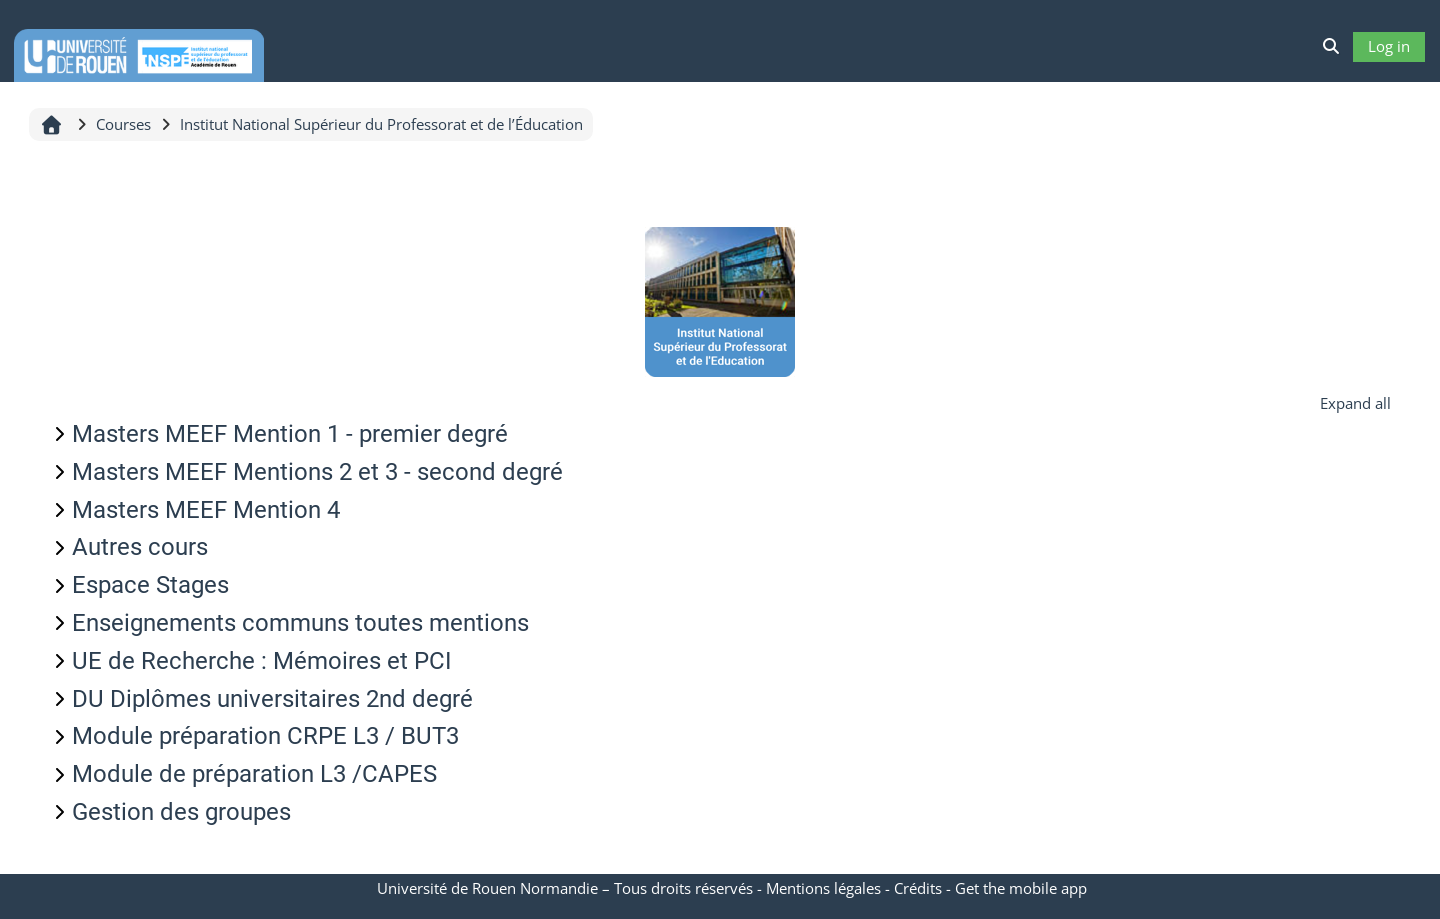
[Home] (139, 51)
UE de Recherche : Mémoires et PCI (262, 661)
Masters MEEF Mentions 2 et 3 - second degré (317, 472)
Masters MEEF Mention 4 (206, 510)
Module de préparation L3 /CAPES (254, 774)
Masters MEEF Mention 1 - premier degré (290, 434)
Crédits (918, 888)
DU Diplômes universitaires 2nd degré (272, 699)
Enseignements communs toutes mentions (300, 623)
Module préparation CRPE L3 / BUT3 (265, 736)
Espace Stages (150, 585)
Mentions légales (823, 888)
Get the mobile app (1021, 888)
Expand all (1355, 403)
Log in (1389, 46)
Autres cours (140, 547)
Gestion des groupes (181, 812)
